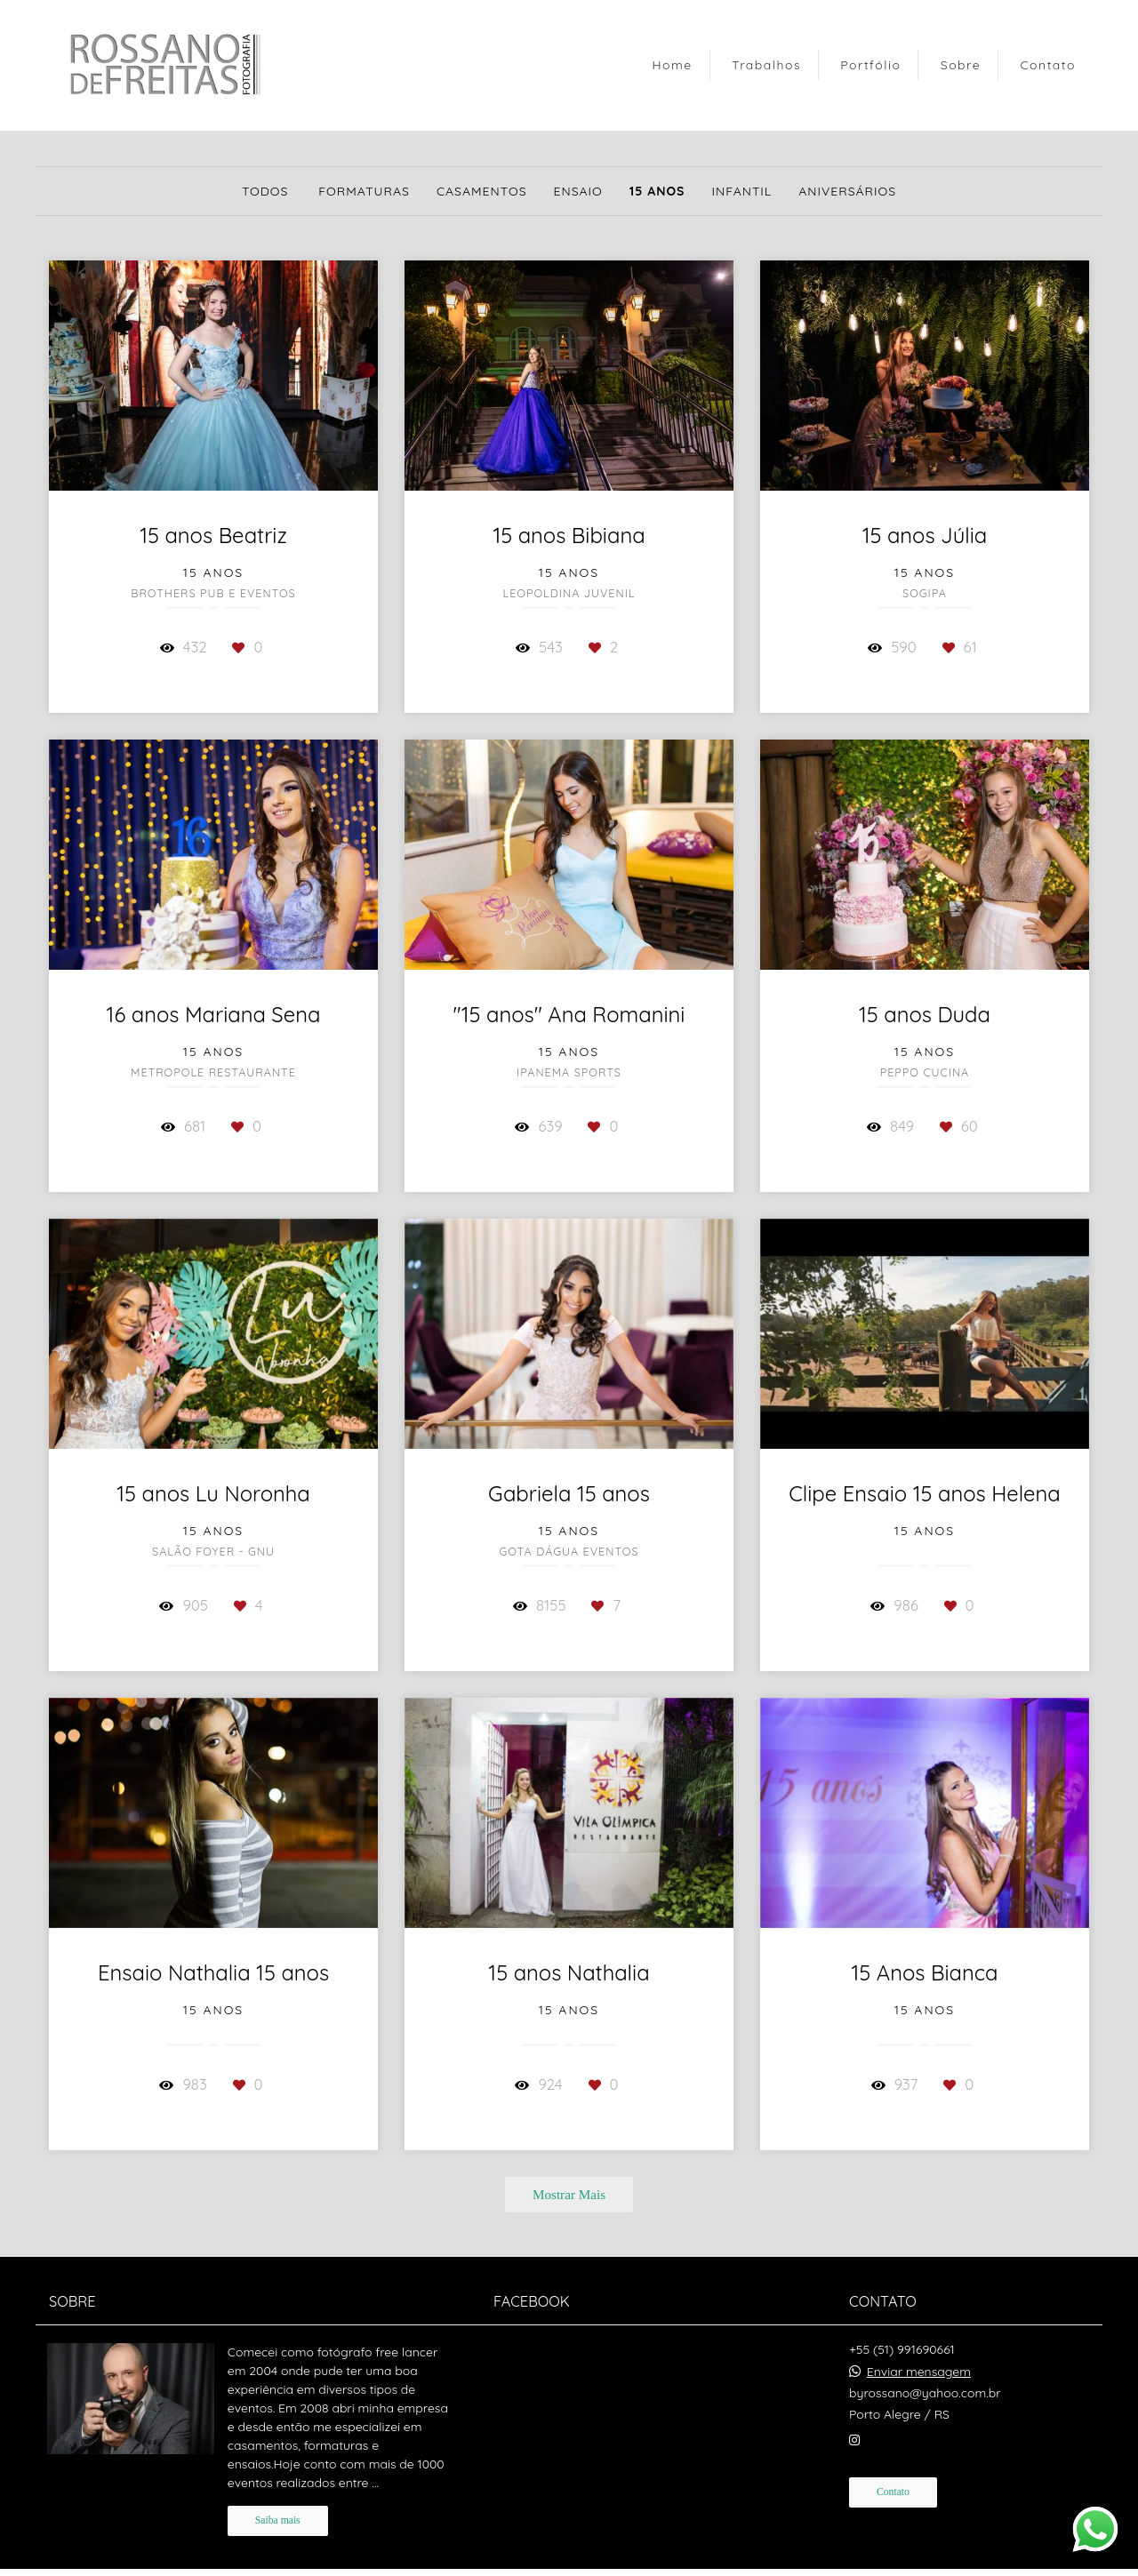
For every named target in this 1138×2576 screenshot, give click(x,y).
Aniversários (847, 191)
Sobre (961, 65)
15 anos (657, 191)
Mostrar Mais (569, 2194)
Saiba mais (278, 2520)
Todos (265, 191)
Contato (1048, 65)
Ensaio (578, 191)
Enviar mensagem (919, 2371)
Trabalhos (766, 65)
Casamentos (482, 191)
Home (672, 65)
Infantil (741, 191)
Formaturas (364, 191)
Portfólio (870, 65)
